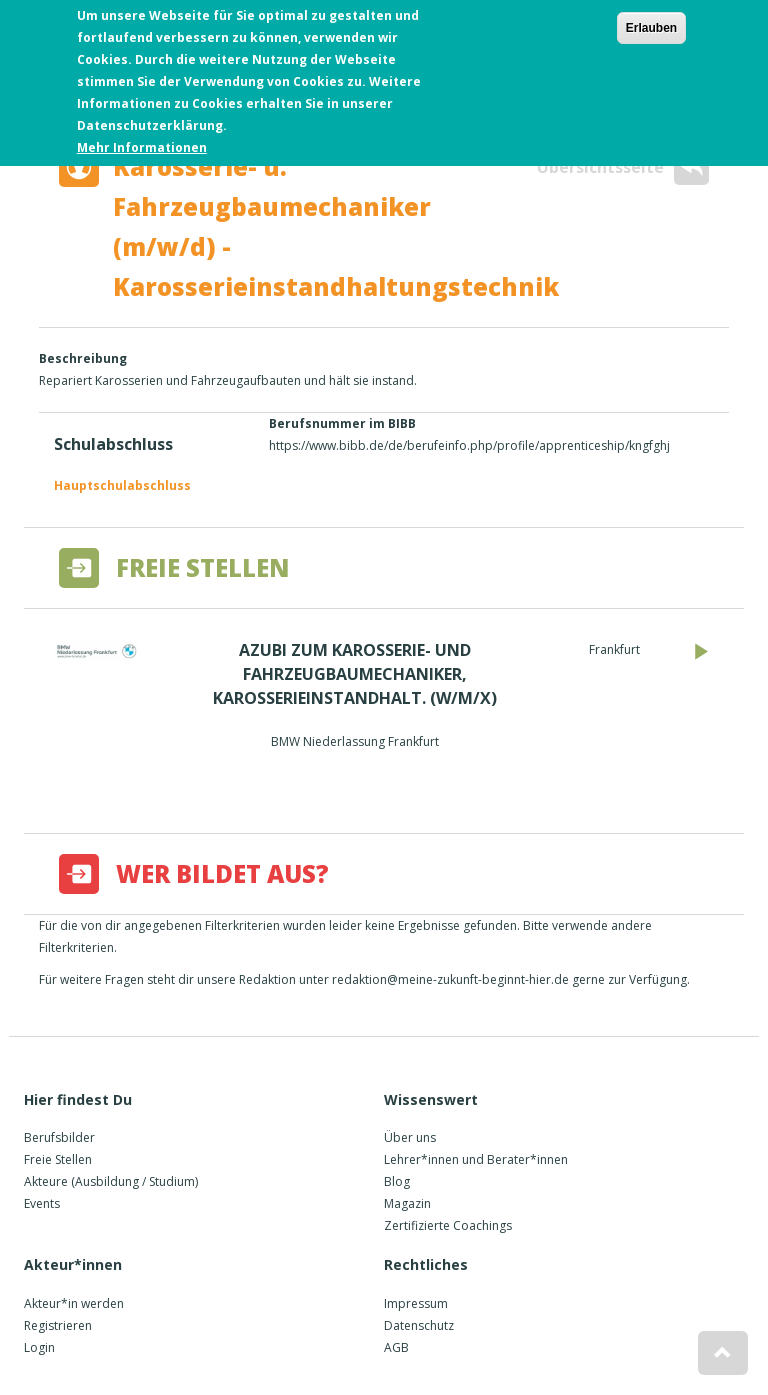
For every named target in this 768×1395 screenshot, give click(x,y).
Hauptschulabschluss (122, 485)
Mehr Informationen (142, 142)
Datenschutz (419, 1325)
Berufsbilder (59, 1137)
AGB (396, 1347)
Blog (397, 1181)
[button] (723, 1353)
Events (42, 1203)
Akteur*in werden (74, 1303)
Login (39, 1347)
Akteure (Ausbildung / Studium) (111, 1181)
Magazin (407, 1203)
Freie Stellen (58, 1159)
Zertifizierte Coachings (448, 1225)
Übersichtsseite (623, 167)
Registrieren (58, 1325)
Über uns (410, 1137)
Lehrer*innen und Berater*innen (476, 1159)
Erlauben (651, 23)
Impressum (416, 1303)
